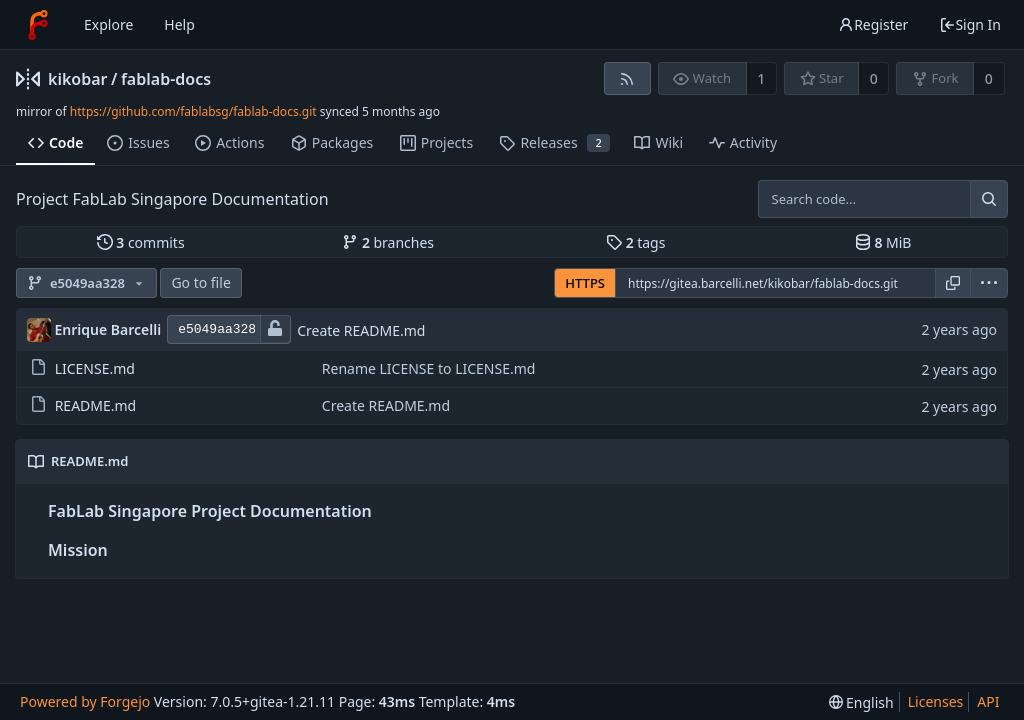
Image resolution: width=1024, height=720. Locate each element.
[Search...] (989, 199)
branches (388, 242)
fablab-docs (166, 79)
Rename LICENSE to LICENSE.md (429, 368)
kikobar (78, 79)
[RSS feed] (627, 78)
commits (141, 242)
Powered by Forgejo (85, 701)
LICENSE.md (95, 368)
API (988, 701)
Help (179, 24)
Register (873, 24)
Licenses (936, 701)
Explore (108, 24)
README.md (96, 405)
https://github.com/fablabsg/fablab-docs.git (193, 111)
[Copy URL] (953, 283)
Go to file (200, 282)
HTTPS (585, 283)
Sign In (970, 24)
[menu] (989, 283)
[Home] (38, 25)
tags (635, 242)
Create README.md (361, 330)
